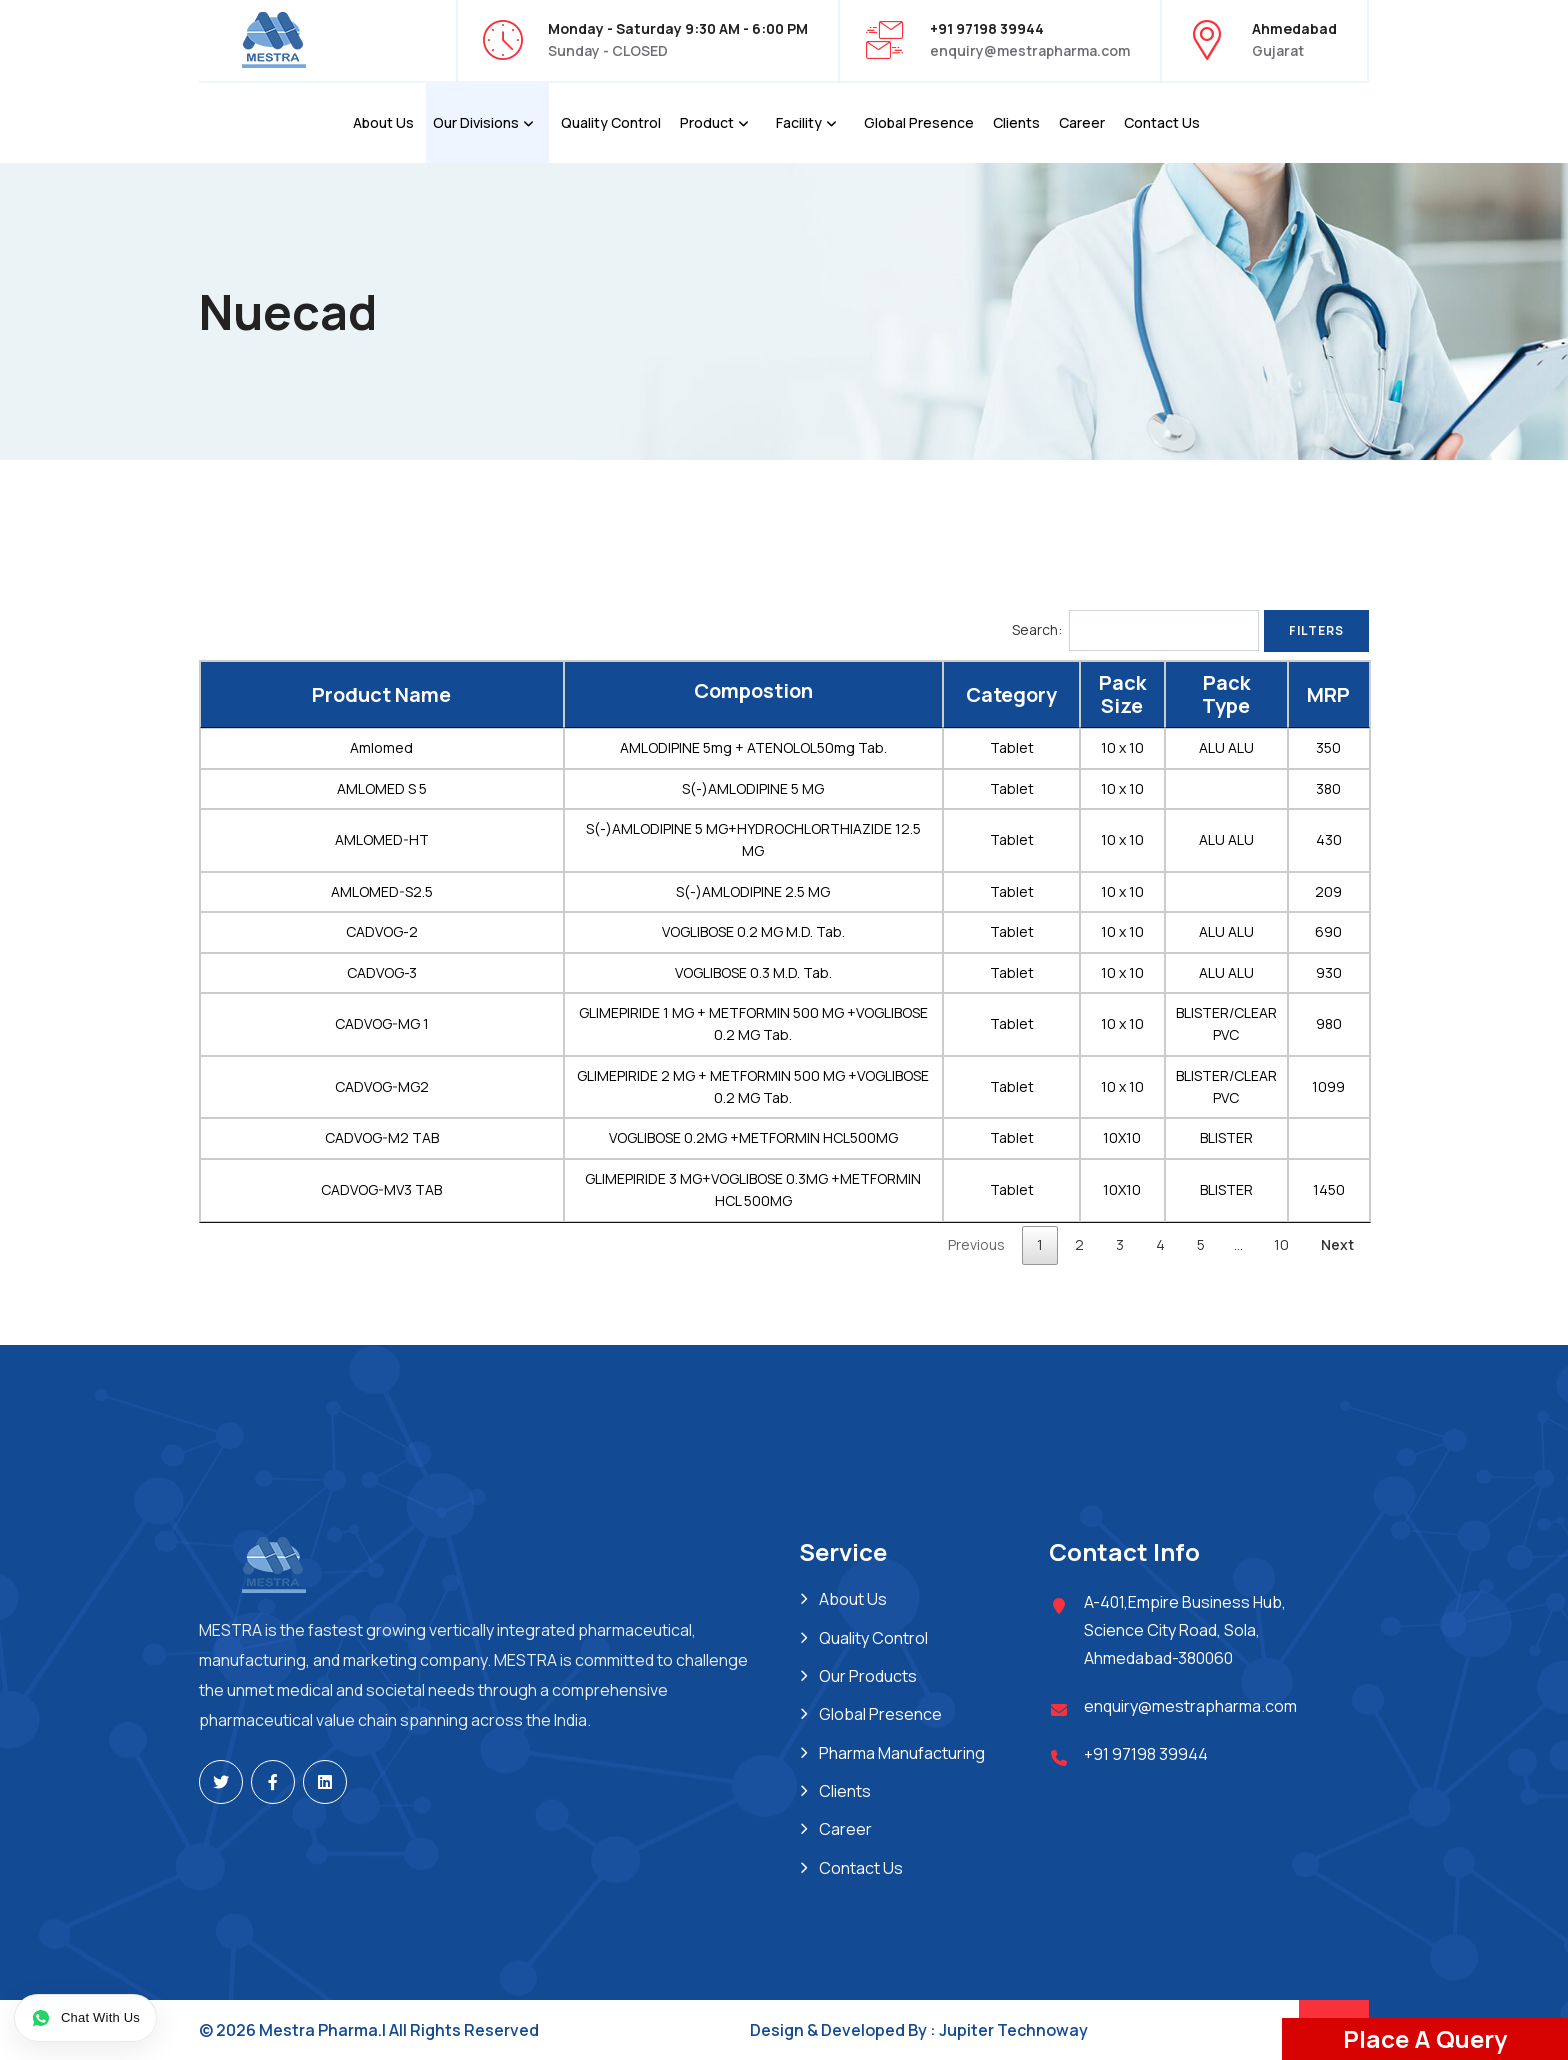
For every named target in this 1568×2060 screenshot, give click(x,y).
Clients (1016, 122)
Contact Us (1162, 122)
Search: (1135, 630)
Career (1082, 122)
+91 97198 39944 (1146, 1754)
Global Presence (919, 122)
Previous (976, 1244)
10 (1281, 1244)
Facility (799, 122)
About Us (383, 122)
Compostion (753, 691)
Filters (1316, 630)
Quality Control (611, 122)
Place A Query (1425, 2038)
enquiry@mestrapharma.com (1030, 50)
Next (1337, 1244)
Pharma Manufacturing (902, 1753)
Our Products (868, 1676)
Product (707, 122)
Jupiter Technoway (1013, 2030)
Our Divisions (476, 122)
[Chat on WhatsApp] (85, 2018)
